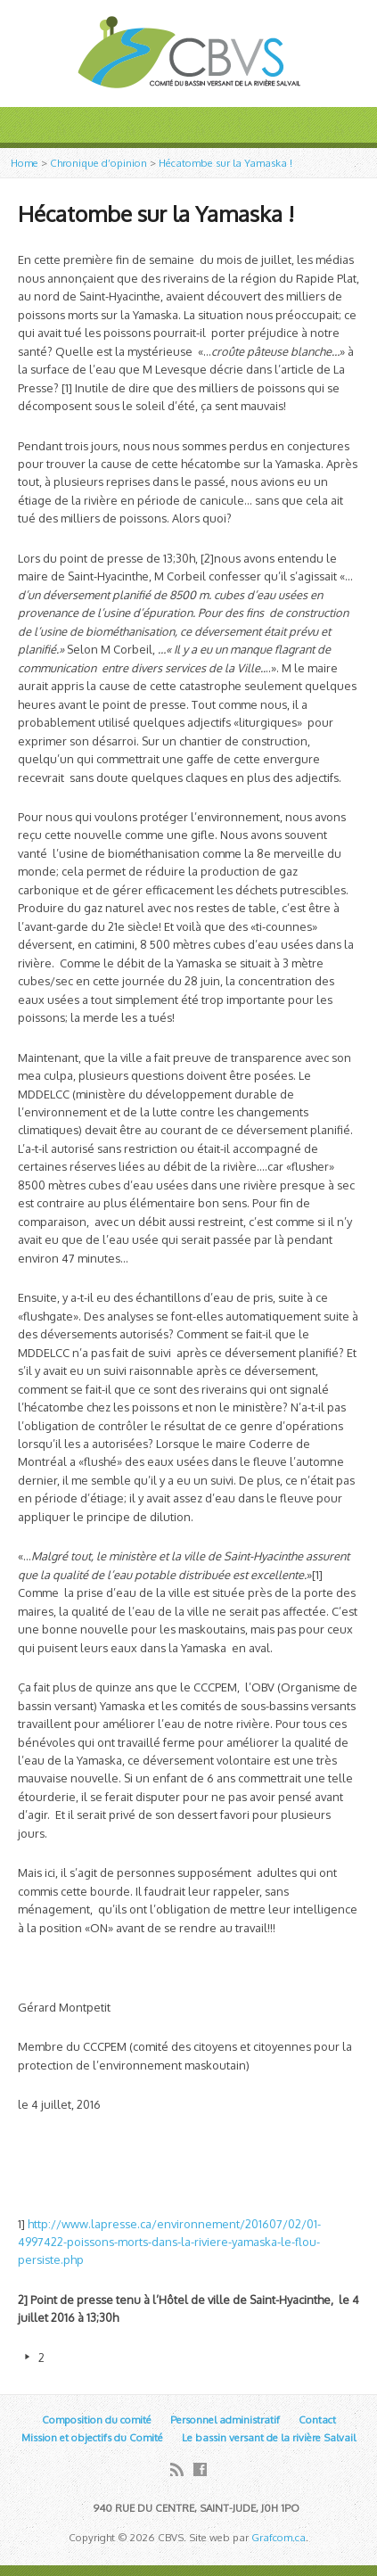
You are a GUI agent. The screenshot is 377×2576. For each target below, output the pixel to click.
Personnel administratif (225, 2419)
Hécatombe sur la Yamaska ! (225, 162)
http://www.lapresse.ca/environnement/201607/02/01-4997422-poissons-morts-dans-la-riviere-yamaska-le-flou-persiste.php (169, 2242)
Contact (317, 2419)
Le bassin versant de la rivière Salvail (269, 2437)
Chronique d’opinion (98, 162)
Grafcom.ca (278, 2537)
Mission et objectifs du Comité (92, 2437)
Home (24, 162)
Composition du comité (97, 2419)
